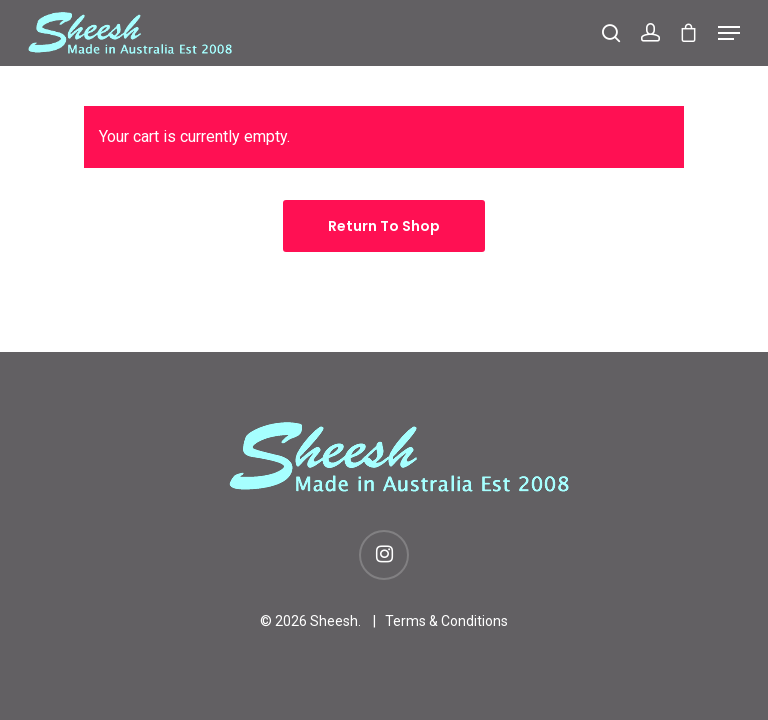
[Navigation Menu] (729, 33)
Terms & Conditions (446, 621)
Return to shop (384, 226)
